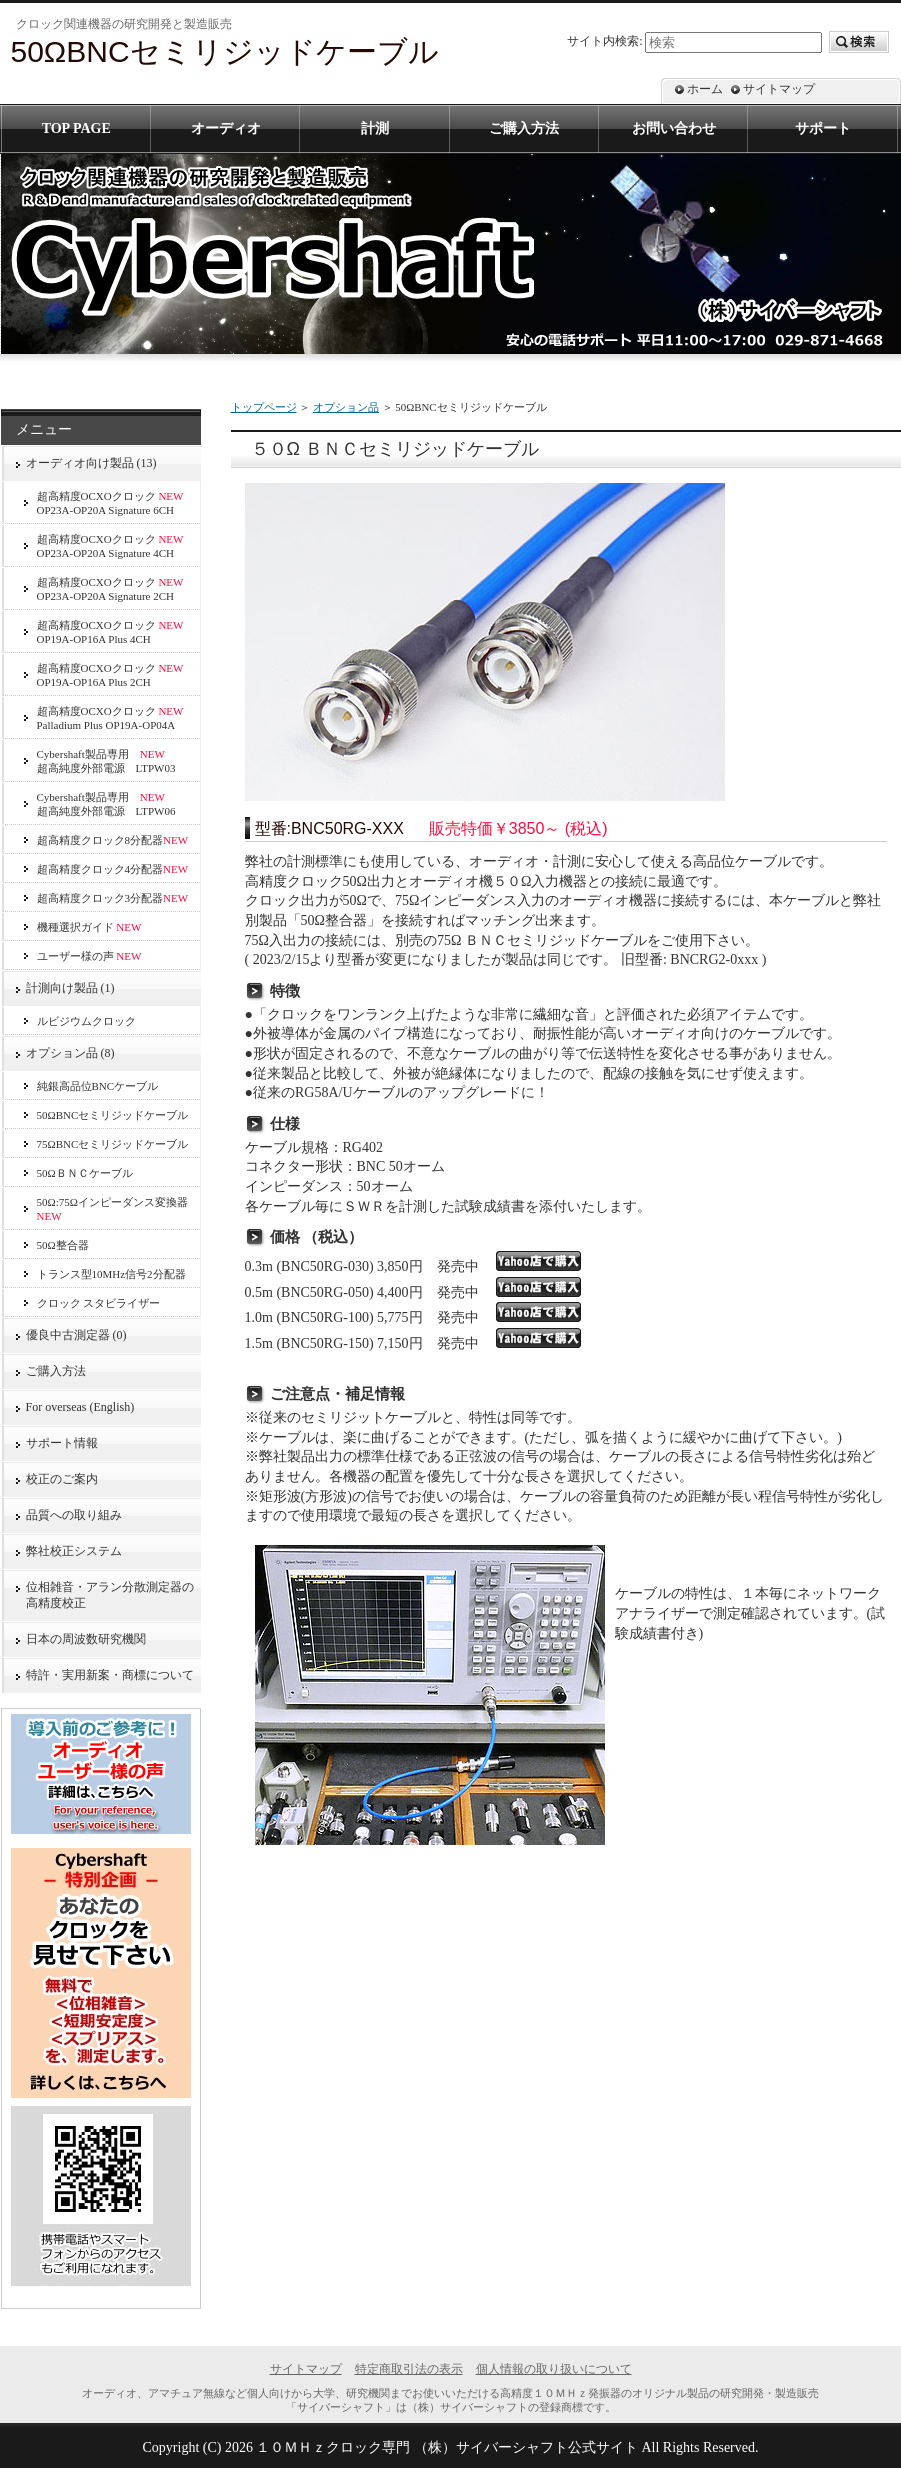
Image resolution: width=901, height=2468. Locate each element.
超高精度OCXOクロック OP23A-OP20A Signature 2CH (110, 589)
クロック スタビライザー (99, 1303)
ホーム (705, 89)
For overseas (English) (80, 1407)
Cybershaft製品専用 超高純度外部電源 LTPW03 (106, 761)
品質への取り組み (74, 1515)
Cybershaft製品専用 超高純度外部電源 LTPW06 (106, 804)
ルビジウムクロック (86, 1021)
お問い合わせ (674, 128)
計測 (375, 128)
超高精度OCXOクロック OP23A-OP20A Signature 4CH (110, 546)
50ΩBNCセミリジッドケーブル (113, 1115)
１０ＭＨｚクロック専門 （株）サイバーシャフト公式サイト (447, 2447)
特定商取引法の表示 (409, 2369)
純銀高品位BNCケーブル (98, 1086)
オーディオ (226, 128)
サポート (823, 128)
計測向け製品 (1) (70, 988)
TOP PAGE (76, 128)
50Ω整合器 (63, 1245)
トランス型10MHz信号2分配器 (111, 1274)
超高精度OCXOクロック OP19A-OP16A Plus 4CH (110, 632)
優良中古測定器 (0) (76, 1335)
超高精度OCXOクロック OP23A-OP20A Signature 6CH (110, 503)
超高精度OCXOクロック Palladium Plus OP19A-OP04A (110, 718)
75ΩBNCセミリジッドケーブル (113, 1144)
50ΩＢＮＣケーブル (85, 1173)
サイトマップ (779, 89)
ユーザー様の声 (89, 956)
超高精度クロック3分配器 (113, 898)
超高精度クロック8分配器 (113, 840)
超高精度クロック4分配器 (113, 869)
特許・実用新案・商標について (110, 1675)
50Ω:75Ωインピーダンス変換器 (112, 1209)
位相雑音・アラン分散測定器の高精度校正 (110, 1595)
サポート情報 (62, 1443)
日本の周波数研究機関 (86, 1639)
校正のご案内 (62, 1479)
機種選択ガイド (89, 927)
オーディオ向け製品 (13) (91, 463)
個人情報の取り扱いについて (554, 2369)
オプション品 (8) (70, 1053)
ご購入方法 (56, 1371)
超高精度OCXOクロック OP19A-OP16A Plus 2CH (110, 675)
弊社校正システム (80, 1551)
